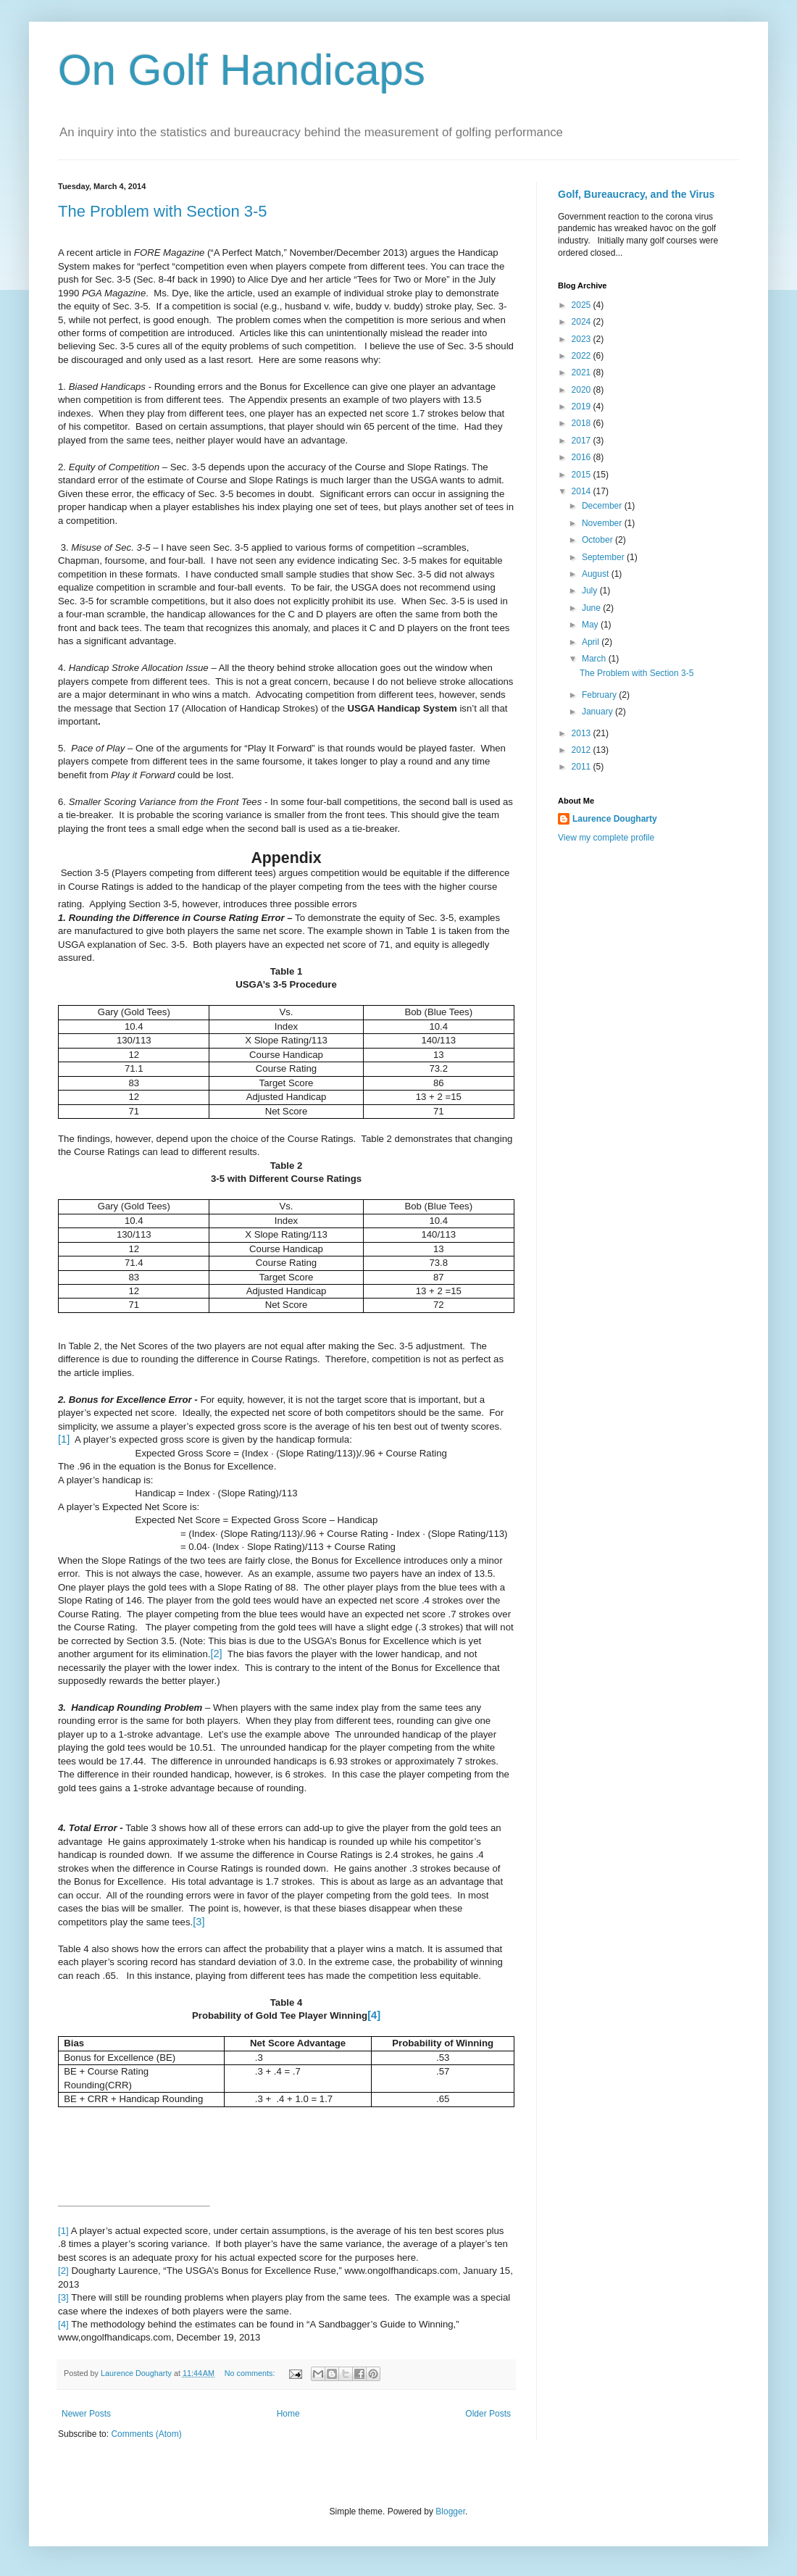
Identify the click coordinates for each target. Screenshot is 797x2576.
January (598, 711)
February (600, 695)
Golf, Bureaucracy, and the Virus (636, 194)
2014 (582, 491)
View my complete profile (606, 838)
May (591, 625)
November (603, 523)
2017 (582, 440)
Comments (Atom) (146, 2434)
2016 (582, 457)
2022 (582, 356)
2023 (582, 339)
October (598, 540)
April (591, 642)
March (595, 659)
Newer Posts (86, 2414)
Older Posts (488, 2414)
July (591, 590)
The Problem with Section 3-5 (162, 211)
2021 (582, 372)
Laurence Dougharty (614, 819)
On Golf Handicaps (241, 70)
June (592, 608)
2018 (582, 423)
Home (288, 2414)
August (597, 574)
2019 (582, 406)
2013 (582, 733)
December (603, 506)
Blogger (450, 2511)
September (604, 557)
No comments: (251, 2373)
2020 (582, 390)
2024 (582, 322)
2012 (582, 750)
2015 (582, 475)
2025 (582, 305)
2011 (582, 767)
